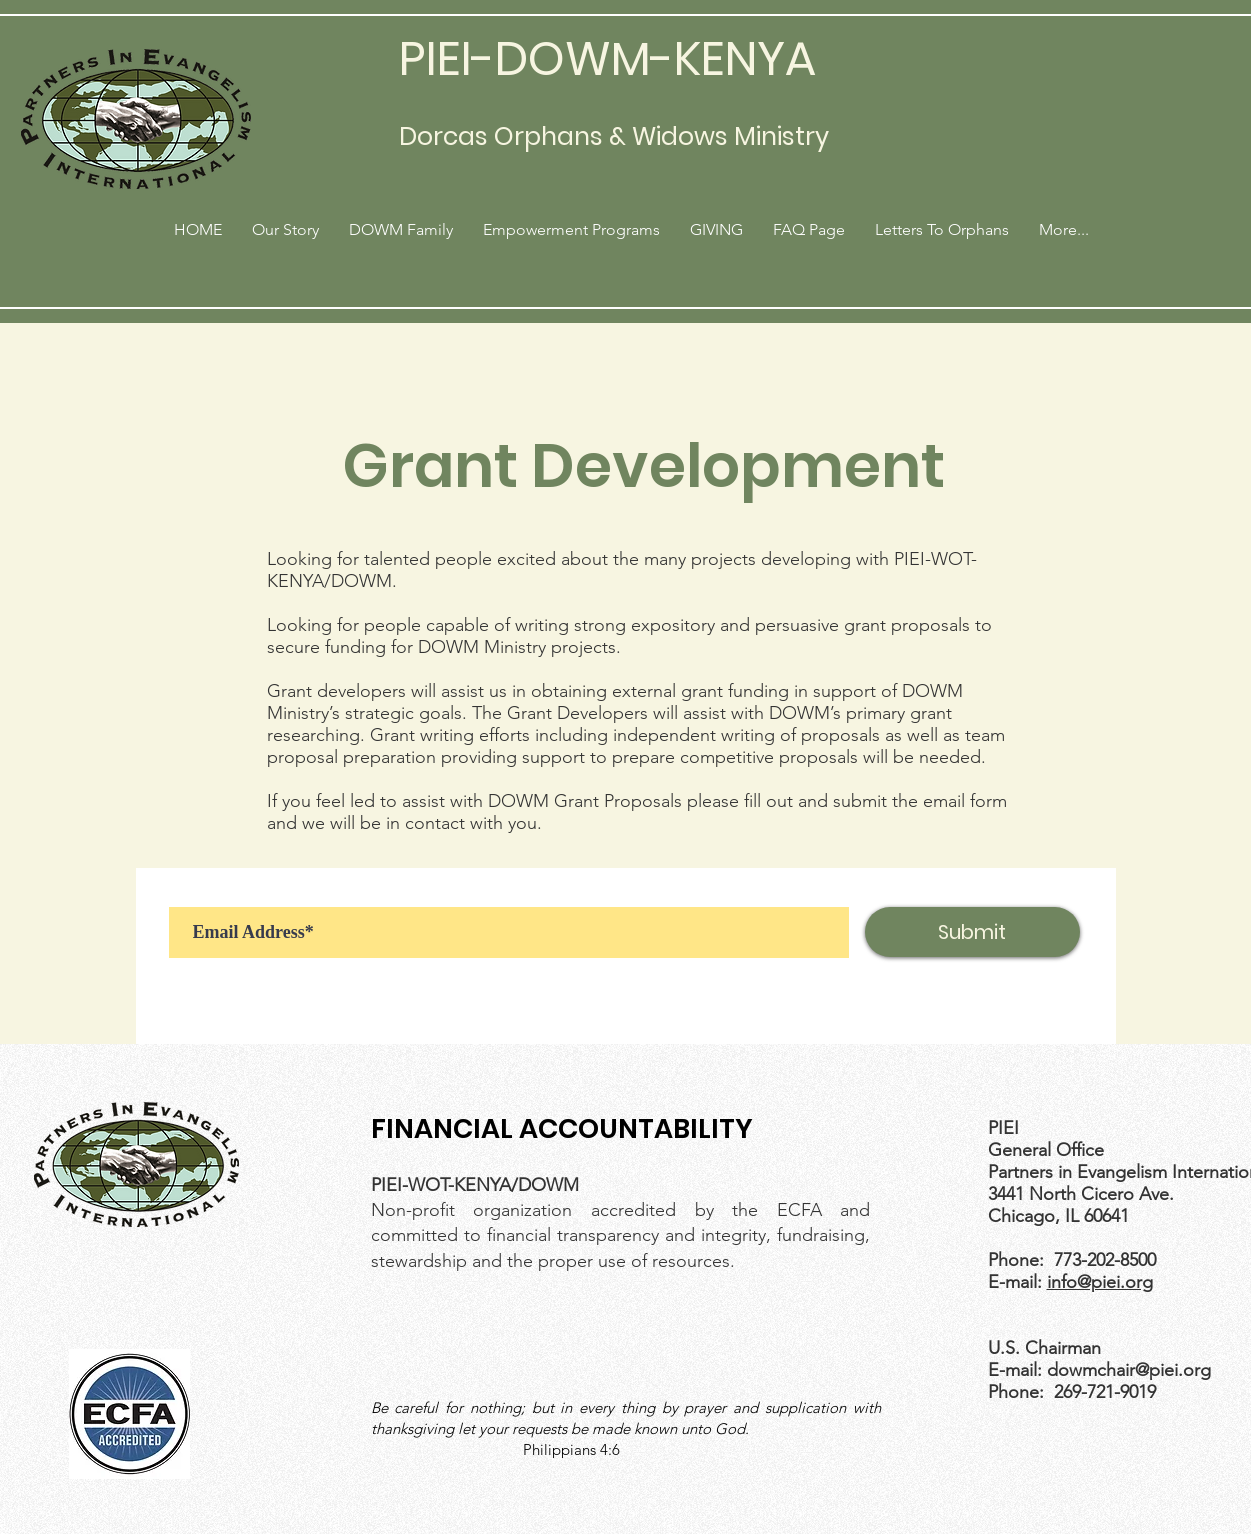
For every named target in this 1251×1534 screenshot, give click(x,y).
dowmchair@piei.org (1129, 1370)
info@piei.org (1100, 1282)
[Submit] (972, 932)
